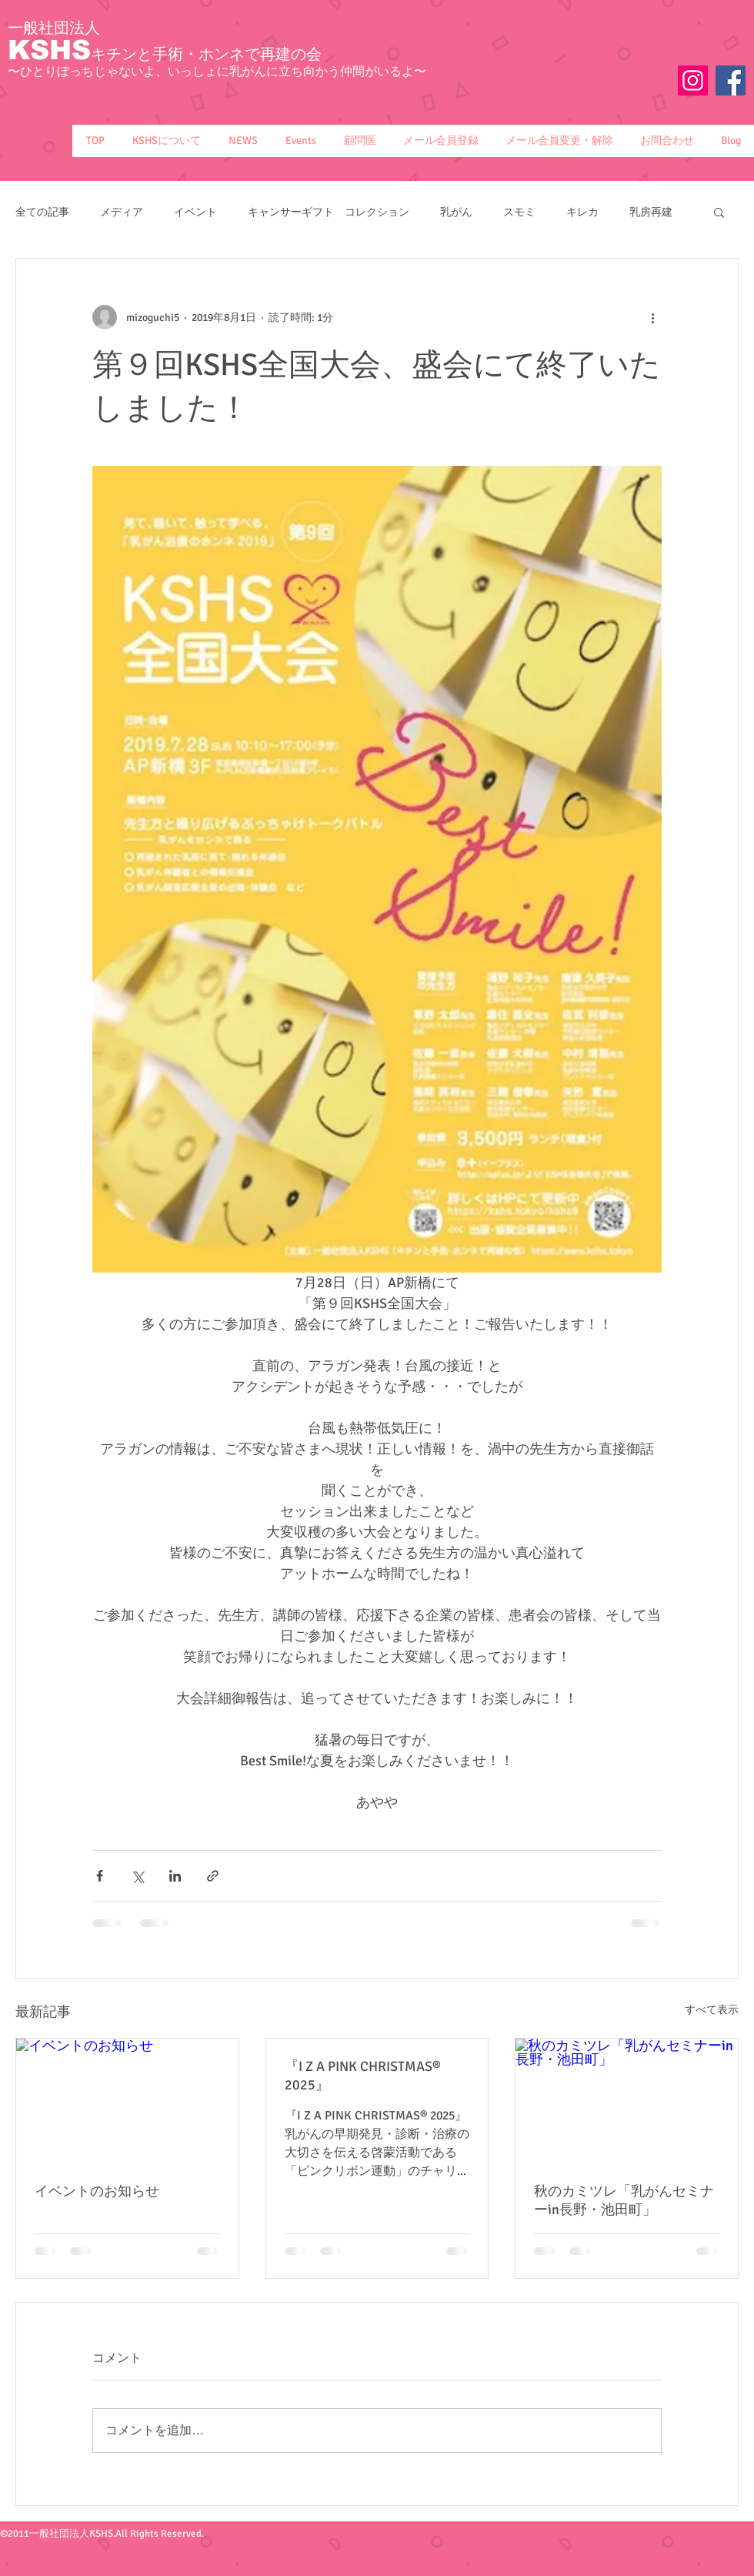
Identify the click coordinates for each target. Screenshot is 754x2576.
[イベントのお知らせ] (127, 2101)
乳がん (456, 212)
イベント (195, 212)
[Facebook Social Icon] (731, 80)
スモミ (519, 212)
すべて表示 (712, 2009)
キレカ (582, 212)
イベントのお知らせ (97, 2191)
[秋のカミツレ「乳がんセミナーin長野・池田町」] (626, 2101)
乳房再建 (650, 212)
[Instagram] (693, 80)
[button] (166, 141)
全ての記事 (42, 212)
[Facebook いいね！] (706, 110)
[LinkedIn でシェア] (175, 1875)
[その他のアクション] (652, 317)
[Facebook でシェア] (99, 1875)
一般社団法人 (54, 28)
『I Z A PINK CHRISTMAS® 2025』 (363, 2075)
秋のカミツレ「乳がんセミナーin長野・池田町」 (624, 2200)
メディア (121, 212)
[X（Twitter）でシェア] (137, 1875)
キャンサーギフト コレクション (328, 212)
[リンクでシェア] (212, 1875)
